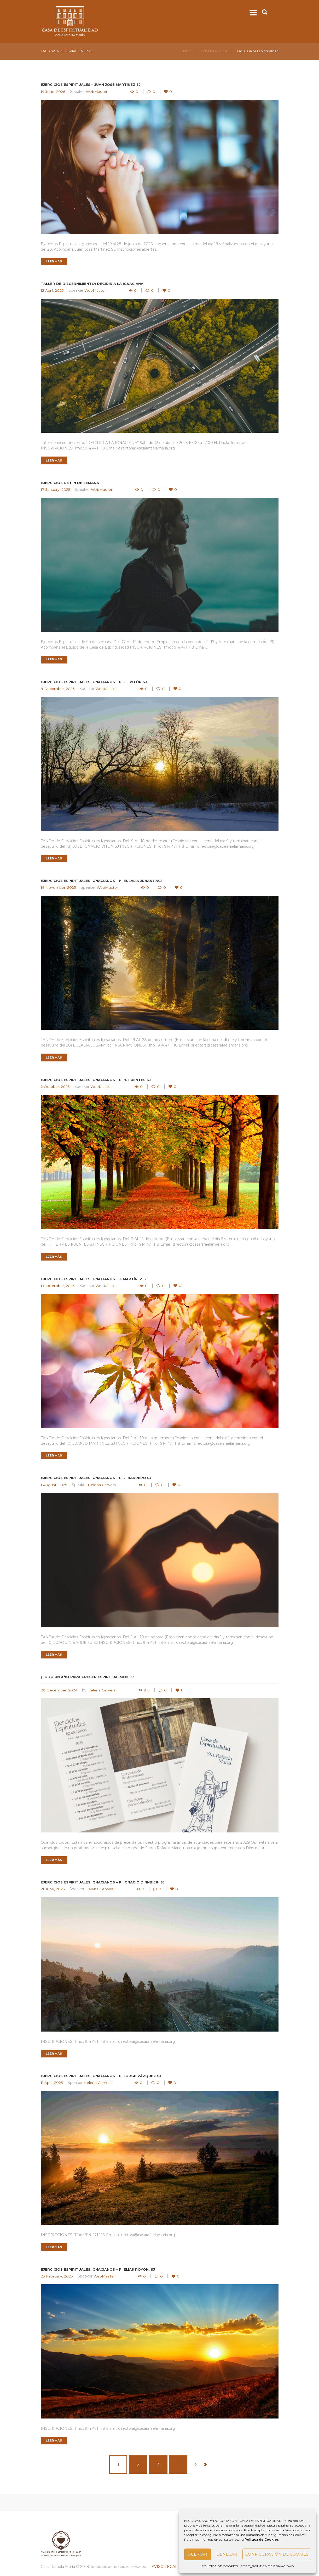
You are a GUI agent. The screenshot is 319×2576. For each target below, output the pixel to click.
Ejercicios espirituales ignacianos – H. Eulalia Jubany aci (101, 881)
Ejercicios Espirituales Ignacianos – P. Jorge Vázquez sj (101, 2076)
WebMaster (96, 91)
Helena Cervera (102, 1484)
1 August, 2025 (54, 1484)
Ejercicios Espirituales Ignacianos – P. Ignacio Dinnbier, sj (103, 1882)
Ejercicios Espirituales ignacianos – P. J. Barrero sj (96, 1478)
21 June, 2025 (53, 1889)
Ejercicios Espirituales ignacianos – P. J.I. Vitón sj (94, 682)
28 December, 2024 (59, 1690)
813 (147, 1690)
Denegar (226, 2554)
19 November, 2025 (58, 887)
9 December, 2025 (57, 688)
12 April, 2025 (52, 290)
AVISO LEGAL (164, 2567)
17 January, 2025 (55, 489)
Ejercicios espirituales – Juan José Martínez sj (91, 85)
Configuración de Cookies (276, 2554)
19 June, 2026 (53, 91)
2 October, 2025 (55, 1086)
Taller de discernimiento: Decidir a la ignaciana (92, 284)
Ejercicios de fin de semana (70, 483)
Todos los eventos (213, 51)
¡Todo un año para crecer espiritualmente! (87, 1677)
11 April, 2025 (52, 2082)
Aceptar (197, 2554)
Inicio (187, 51)
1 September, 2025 (58, 1286)
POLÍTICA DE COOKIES (219, 2566)
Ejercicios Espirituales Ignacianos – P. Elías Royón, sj (98, 2270)
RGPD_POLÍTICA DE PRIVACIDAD (267, 2566)
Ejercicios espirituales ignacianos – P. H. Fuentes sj (96, 1080)
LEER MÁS (54, 261)
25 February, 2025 (56, 2276)
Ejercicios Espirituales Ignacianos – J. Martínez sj (94, 1279)
